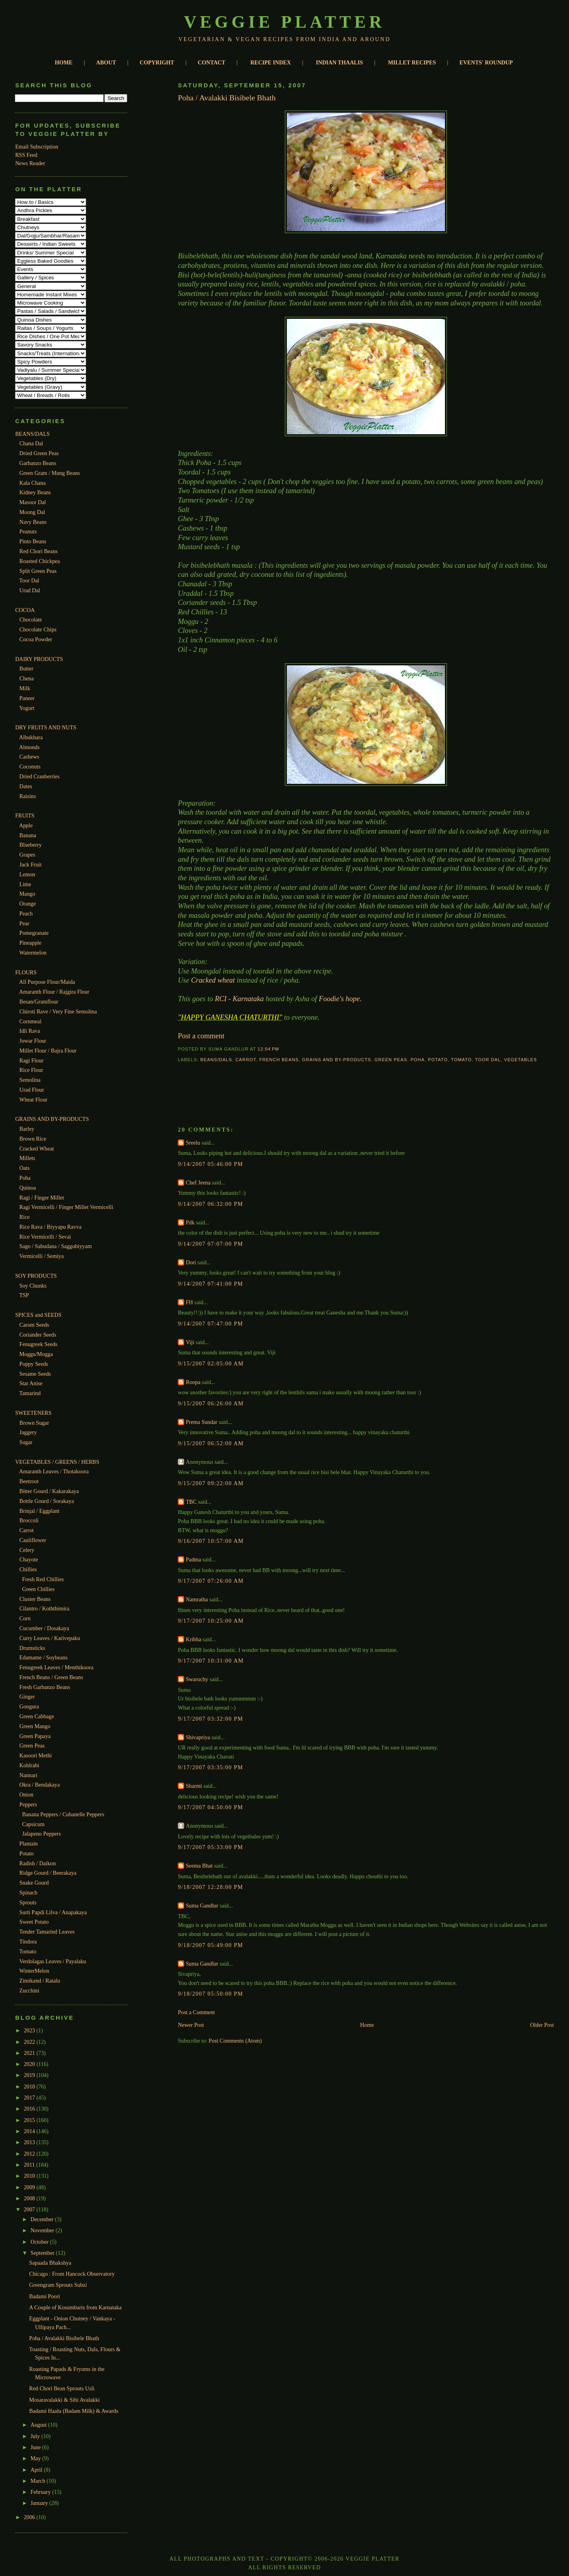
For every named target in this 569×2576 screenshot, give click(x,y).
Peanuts (28, 531)
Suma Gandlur (202, 1905)
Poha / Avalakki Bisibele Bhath (64, 2338)
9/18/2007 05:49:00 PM (210, 1945)
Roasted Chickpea (39, 561)
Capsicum (33, 1824)
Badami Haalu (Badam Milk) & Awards (74, 2411)
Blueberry (30, 845)
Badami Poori (44, 2296)
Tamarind (30, 1393)
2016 (30, 2108)
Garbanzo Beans (37, 463)
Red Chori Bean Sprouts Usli (61, 2388)
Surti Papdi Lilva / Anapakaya (53, 1912)
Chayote (28, 1559)
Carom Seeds (34, 1325)
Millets (27, 1158)
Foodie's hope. (340, 999)
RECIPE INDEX (271, 62)
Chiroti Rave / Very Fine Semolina (58, 1011)
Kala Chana (32, 483)
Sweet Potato (34, 1922)
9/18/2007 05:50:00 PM (210, 1993)
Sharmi (194, 1786)
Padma (193, 1559)
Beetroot (29, 1481)
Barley (26, 1129)
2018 (30, 2086)
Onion (26, 1794)
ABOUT (106, 62)
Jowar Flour (32, 1041)
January (39, 2503)
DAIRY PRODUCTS (39, 659)
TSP (24, 1295)
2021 (30, 2053)
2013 (30, 2142)
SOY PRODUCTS (36, 1276)
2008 (30, 2198)
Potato (26, 1853)
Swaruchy (197, 1679)
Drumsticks (32, 1648)
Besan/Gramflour (38, 1001)
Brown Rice (32, 1138)
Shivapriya (198, 1737)
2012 (30, 2153)
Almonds (29, 747)
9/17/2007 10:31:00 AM (211, 1660)
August (39, 2425)
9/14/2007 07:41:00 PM (210, 1283)
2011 (30, 2165)
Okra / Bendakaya (39, 1784)
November (42, 2230)
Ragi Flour (31, 1060)
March (38, 2481)
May (36, 2458)
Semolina (29, 1080)
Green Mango (34, 1726)
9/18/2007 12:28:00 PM (210, 1887)
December (42, 2219)
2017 (30, 2097)
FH (189, 1302)
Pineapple (30, 943)
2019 (30, 2075)
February (41, 2492)
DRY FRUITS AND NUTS (45, 727)
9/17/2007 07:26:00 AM (211, 1581)
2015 (30, 2120)
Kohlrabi (29, 1765)
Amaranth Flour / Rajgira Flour (54, 992)
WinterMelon (34, 1971)
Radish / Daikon (37, 1863)
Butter (26, 668)
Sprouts (27, 1902)
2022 (30, 2042)
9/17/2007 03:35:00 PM (210, 1767)
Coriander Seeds (37, 1334)
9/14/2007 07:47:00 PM (210, 1323)
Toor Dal (29, 580)
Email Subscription (36, 146)
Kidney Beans (35, 492)
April (36, 2470)
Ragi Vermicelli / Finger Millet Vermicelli (66, 1207)
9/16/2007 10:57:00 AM (211, 1541)
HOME (64, 62)
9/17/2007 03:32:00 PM (210, 1718)
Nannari (28, 1775)
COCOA (25, 610)
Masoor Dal (32, 502)
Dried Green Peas (39, 453)
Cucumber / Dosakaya (44, 1628)
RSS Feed (26, 155)
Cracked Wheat (36, 1148)
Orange (27, 903)
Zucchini (29, 1990)
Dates (25, 786)
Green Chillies (38, 1589)
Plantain (28, 1843)
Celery (26, 1550)
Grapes (27, 854)
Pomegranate (34, 933)
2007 (30, 2209)
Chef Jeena (198, 1182)
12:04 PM (268, 1049)
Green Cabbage (36, 1716)
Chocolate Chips (38, 629)
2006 (30, 2517)
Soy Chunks (33, 1285)
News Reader (30, 163)
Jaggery (28, 1432)
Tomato (27, 1951)
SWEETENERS (33, 1413)
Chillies (28, 1569)
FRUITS (24, 815)
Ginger (27, 1696)
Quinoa (27, 1187)
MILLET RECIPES (412, 62)
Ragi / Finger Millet (41, 1197)
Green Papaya (35, 1736)
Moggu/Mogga (36, 1354)
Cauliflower (32, 1540)
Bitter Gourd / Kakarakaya (49, 1491)
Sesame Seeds (35, 1374)
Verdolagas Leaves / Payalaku (52, 1961)
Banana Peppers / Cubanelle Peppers (63, 1814)
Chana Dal (31, 443)
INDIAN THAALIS (339, 62)
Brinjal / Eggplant (39, 1511)
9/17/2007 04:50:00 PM (210, 1807)
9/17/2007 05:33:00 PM (210, 1847)
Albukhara (31, 737)
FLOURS (25, 972)
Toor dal (488, 1059)
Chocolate (30, 619)
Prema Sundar (201, 1422)
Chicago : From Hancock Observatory (72, 2274)
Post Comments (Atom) (235, 2040)
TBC (191, 1502)
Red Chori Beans (38, 551)
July (35, 2436)
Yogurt (26, 708)
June (36, 2447)
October (40, 2242)
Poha (24, 1178)
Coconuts (29, 766)
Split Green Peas (38, 571)
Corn (24, 1618)
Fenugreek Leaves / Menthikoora (56, 1667)
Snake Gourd (34, 1882)
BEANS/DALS (32, 434)
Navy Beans (33, 522)
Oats (24, 1168)
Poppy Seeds (33, 1364)
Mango (27, 894)
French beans (279, 1059)
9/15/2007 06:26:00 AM (211, 1403)
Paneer (27, 698)
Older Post (542, 2025)
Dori (191, 1262)
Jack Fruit (30, 864)
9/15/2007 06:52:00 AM (211, 1443)
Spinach (28, 1892)
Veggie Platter (284, 21)
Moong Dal (32, 512)
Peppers (28, 1804)
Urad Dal (29, 590)
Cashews (29, 756)
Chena (26, 678)
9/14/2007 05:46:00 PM (210, 1164)
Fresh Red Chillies (43, 1579)
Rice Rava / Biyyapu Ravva (50, 1227)
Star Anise (31, 1383)
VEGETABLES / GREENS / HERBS (57, 1462)
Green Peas (32, 1745)
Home (367, 2025)
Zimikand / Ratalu (39, 1980)
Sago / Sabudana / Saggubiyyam (55, 1246)
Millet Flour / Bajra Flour (48, 1050)
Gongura (29, 1706)
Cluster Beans (35, 1599)
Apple (26, 825)
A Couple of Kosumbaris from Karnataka (75, 2307)
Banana (27, 835)
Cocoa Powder (35, 639)
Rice (24, 1217)
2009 (30, 2187)
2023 (30, 2030)
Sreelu (193, 1142)
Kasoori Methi (35, 1755)
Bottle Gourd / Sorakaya (46, 1501)
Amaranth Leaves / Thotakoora (54, 1471)
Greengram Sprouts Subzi (58, 2285)
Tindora (28, 1941)
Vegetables (520, 1059)
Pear (24, 923)
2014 (30, 2131)
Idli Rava (29, 1031)
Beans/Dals (216, 1059)
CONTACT (212, 62)
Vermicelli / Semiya (41, 1256)
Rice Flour (31, 1070)
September (43, 2253)
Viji (190, 1342)
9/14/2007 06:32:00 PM (210, 1204)
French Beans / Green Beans (51, 1677)
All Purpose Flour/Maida (47, 982)
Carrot (26, 1530)
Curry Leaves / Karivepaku (49, 1638)
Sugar (25, 1442)
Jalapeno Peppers (41, 1833)
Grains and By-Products (336, 1059)
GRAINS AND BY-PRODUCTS (52, 1119)
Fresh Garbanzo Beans (44, 1687)
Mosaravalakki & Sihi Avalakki (64, 2400)
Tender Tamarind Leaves (47, 1931)
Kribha (193, 1639)
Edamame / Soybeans (43, 1657)
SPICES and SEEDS (38, 1315)
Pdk (190, 1222)
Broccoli (29, 1520)
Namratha (197, 1599)
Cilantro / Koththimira (44, 1608)
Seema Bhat (199, 1865)
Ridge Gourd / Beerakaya (47, 1873)
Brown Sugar (34, 1423)
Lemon (27, 874)
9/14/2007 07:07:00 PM (210, 1244)
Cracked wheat (214, 980)
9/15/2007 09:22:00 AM (211, 1483)
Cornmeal (30, 1021)
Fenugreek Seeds (38, 1344)
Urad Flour (31, 1090)
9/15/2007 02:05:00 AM (211, 1363)
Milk (24, 688)
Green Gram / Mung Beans (49, 473)
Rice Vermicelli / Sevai (45, 1236)
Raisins (27, 796)
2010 (30, 2176)
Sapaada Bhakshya (50, 2263)
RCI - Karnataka (240, 999)
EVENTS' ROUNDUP (486, 62)
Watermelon (33, 952)
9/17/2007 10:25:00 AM (211, 1621)
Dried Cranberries (39, 776)
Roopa (193, 1382)
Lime (25, 884)
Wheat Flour (33, 1099)
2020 (30, 2064)
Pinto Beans (32, 541)
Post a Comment (196, 2012)
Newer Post (191, 2025)
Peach (26, 913)
